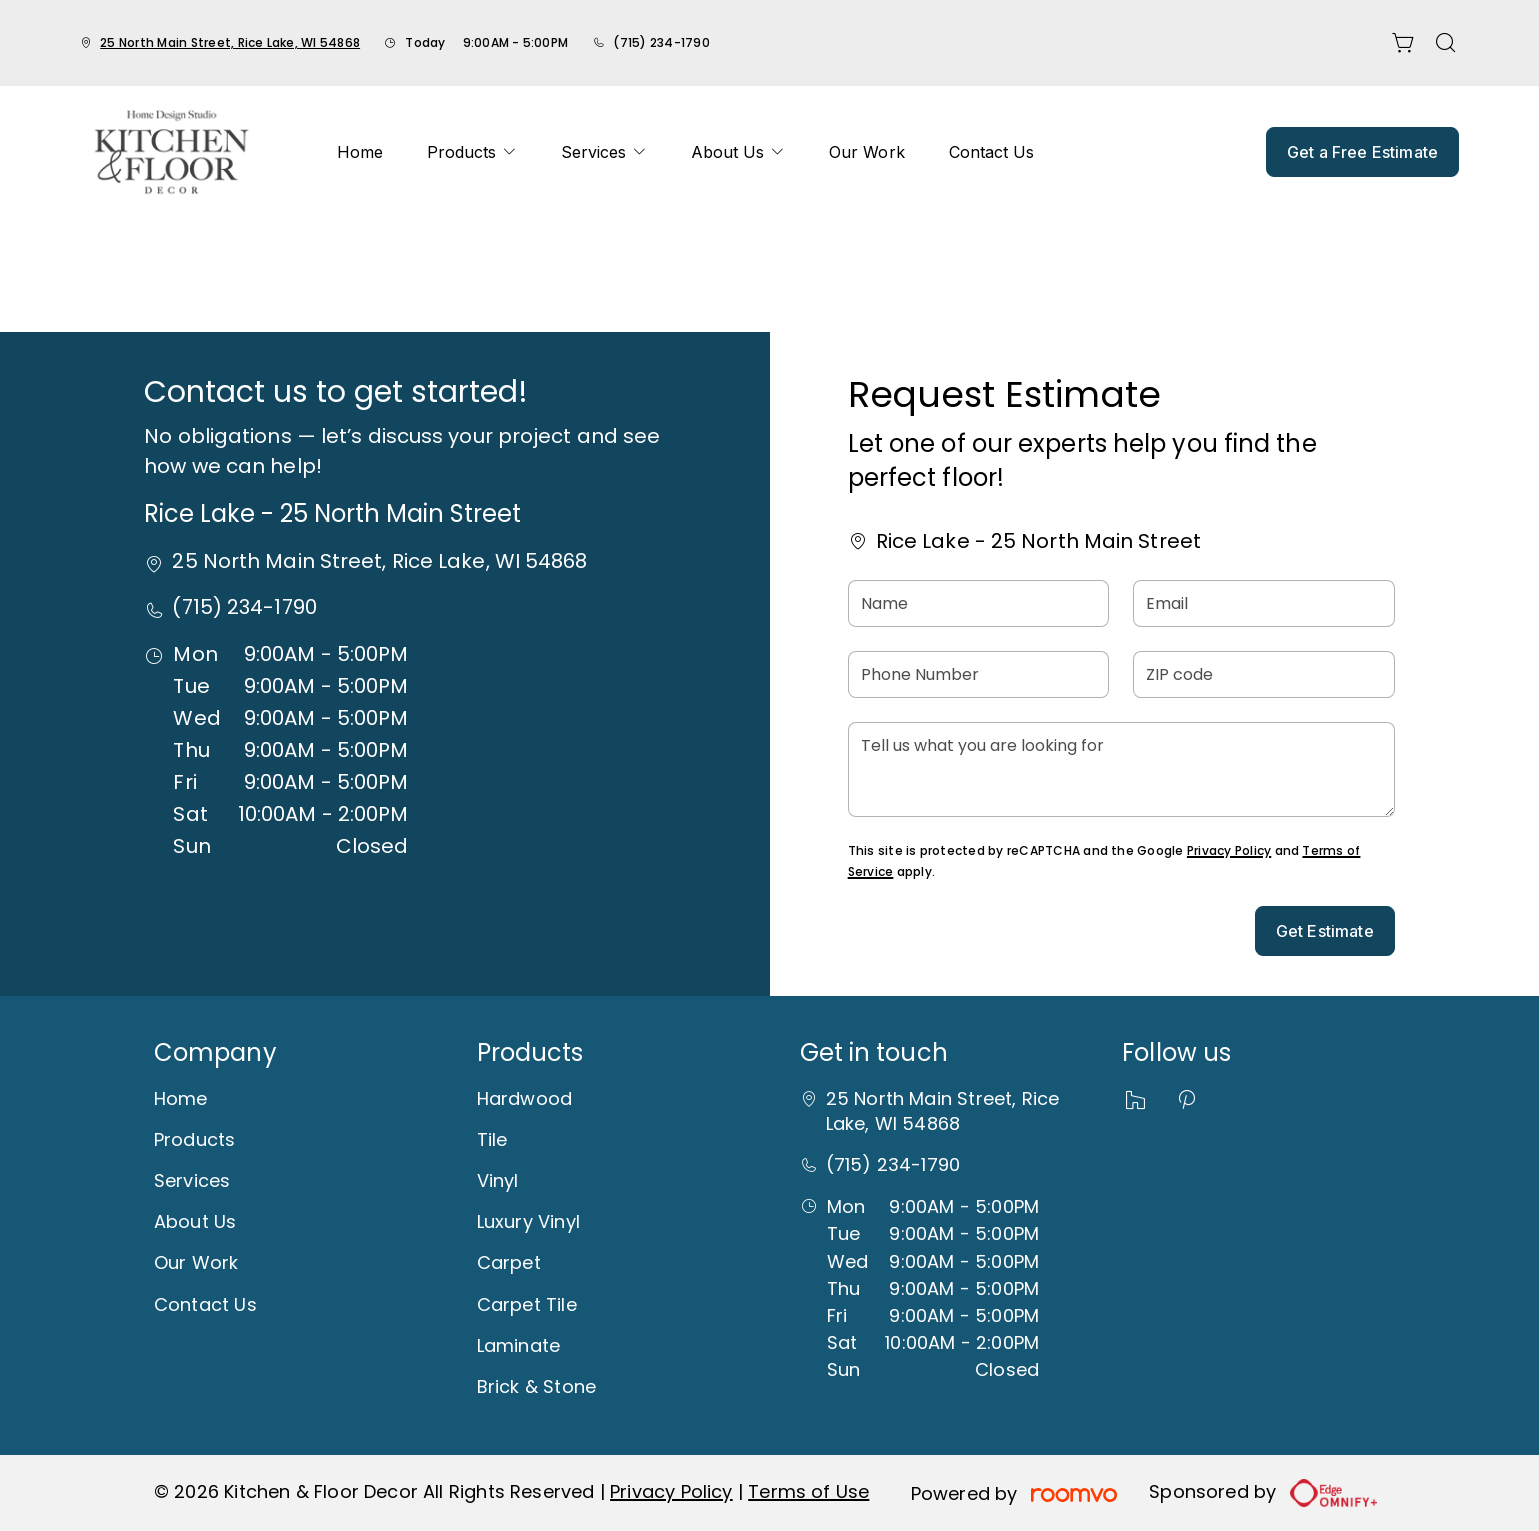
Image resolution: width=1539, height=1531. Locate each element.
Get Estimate (1325, 931)
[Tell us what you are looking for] (1121, 769)
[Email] (1264, 603)
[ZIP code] (1264, 674)
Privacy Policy (1229, 850)
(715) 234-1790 (661, 42)
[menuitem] (360, 152)
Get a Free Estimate (1362, 152)
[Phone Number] (979, 674)
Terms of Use (808, 1491)
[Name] (979, 603)
